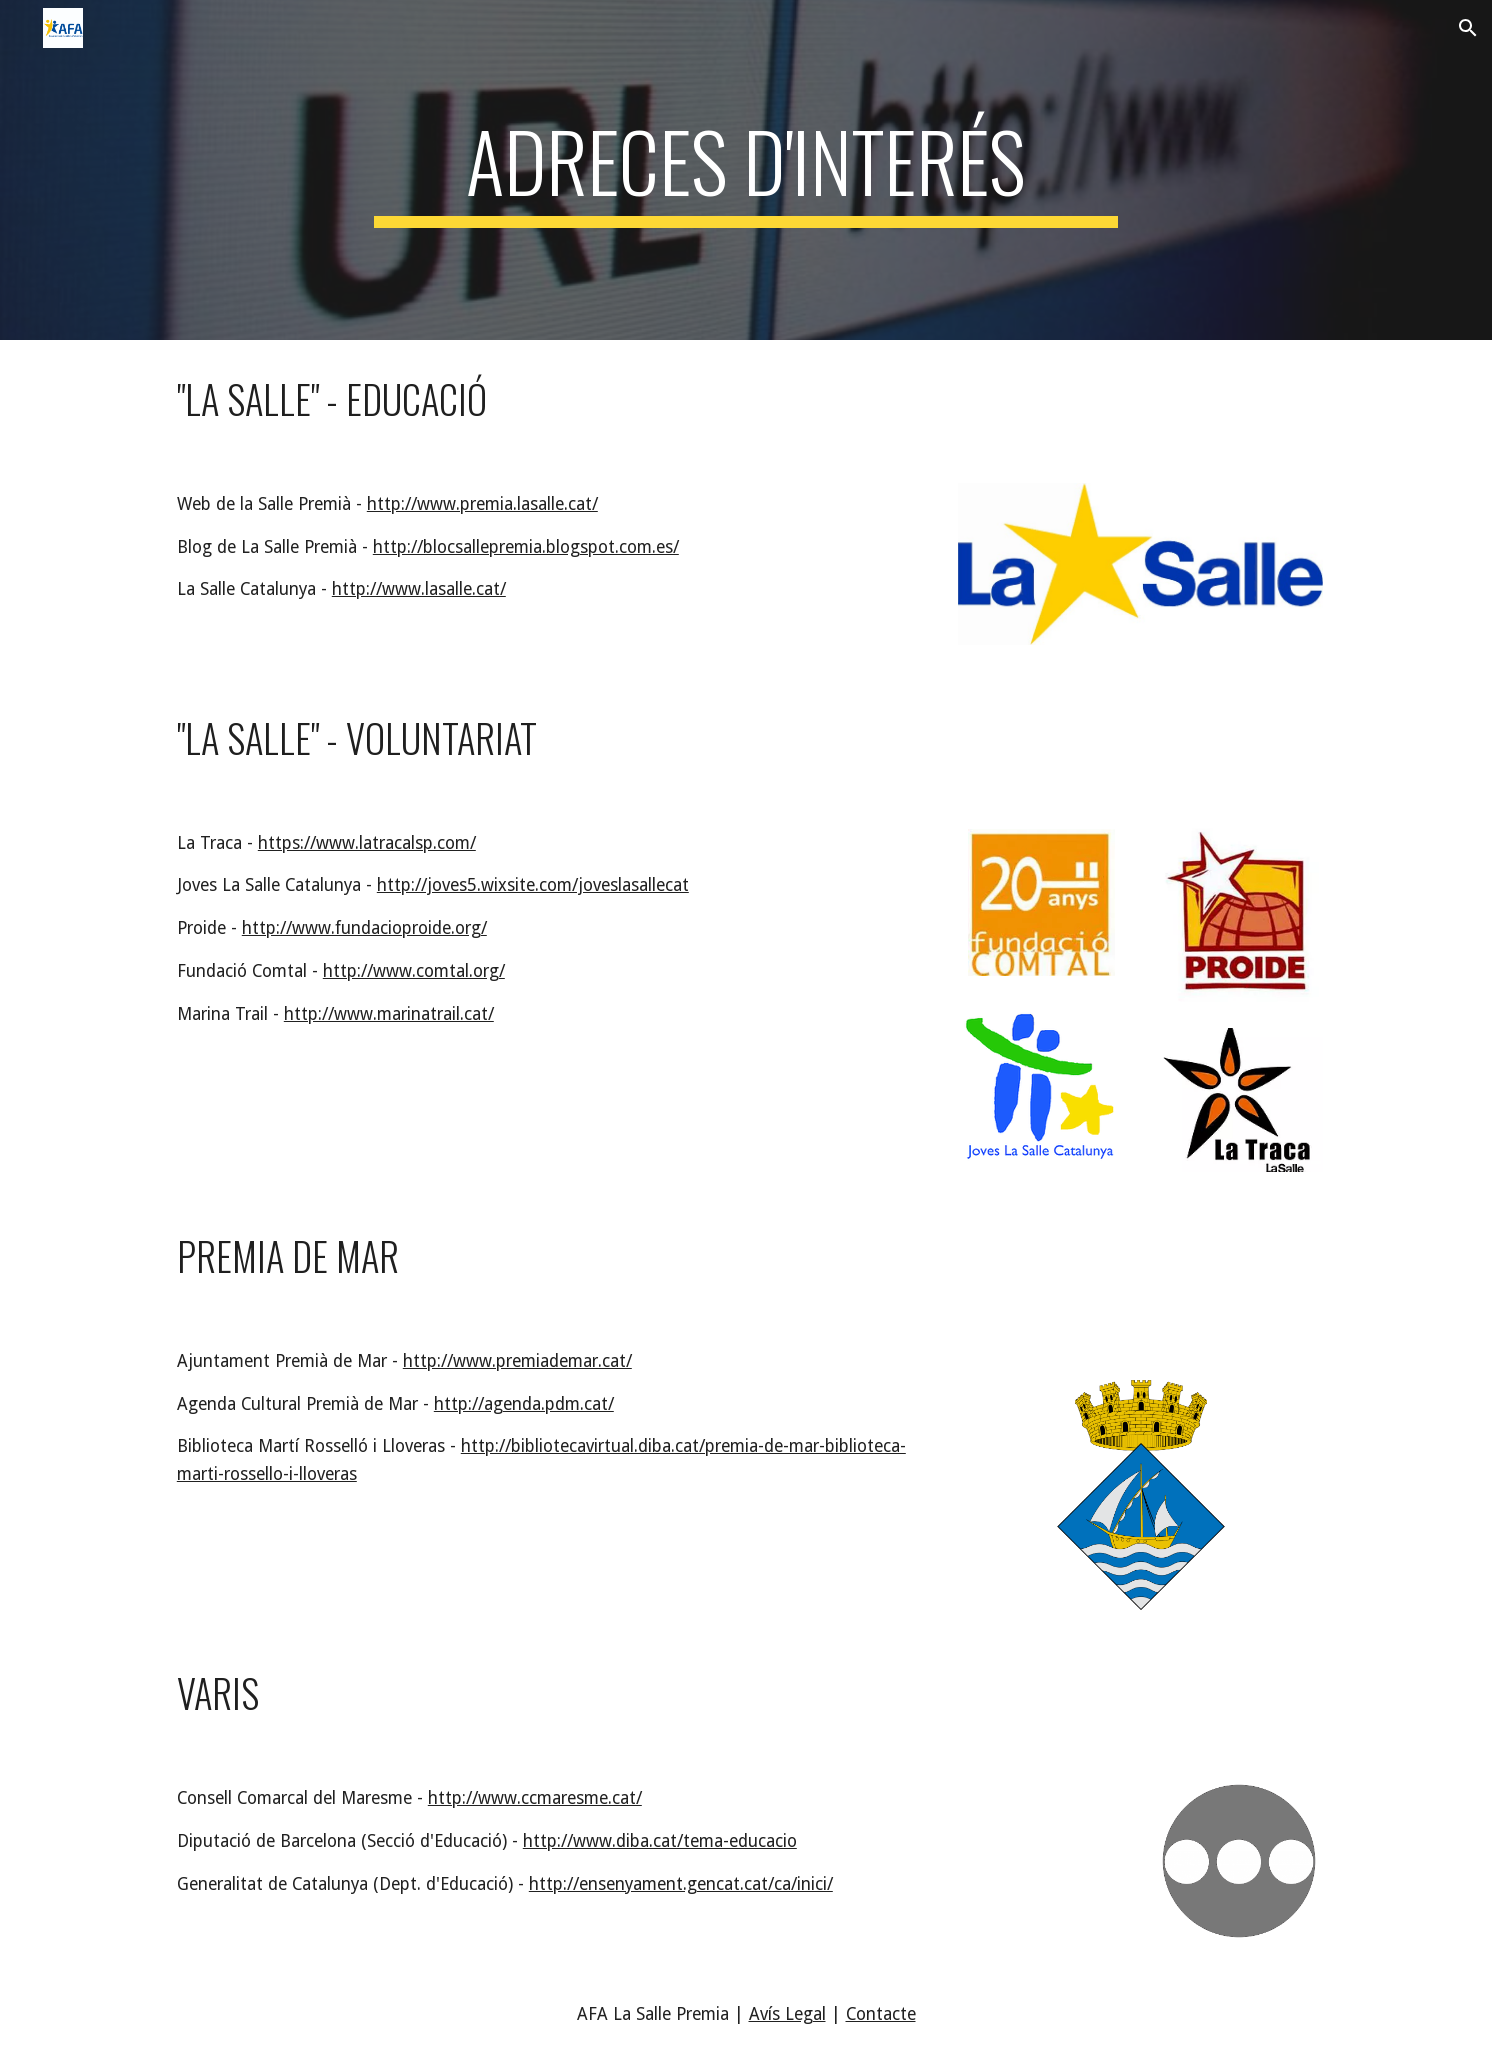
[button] (1468, 28)
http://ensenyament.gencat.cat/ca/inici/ (681, 1884)
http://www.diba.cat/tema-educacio (660, 1841)
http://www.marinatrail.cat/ (389, 1014)
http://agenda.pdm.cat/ (524, 1404)
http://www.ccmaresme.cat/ (535, 1798)
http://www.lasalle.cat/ (419, 589)
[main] (746, 170)
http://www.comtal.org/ (414, 971)
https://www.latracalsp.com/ (367, 843)
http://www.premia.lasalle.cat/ (482, 504)
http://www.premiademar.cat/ (517, 1361)
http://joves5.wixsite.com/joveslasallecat (533, 885)
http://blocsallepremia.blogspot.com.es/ (526, 547)
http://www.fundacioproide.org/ (364, 928)
